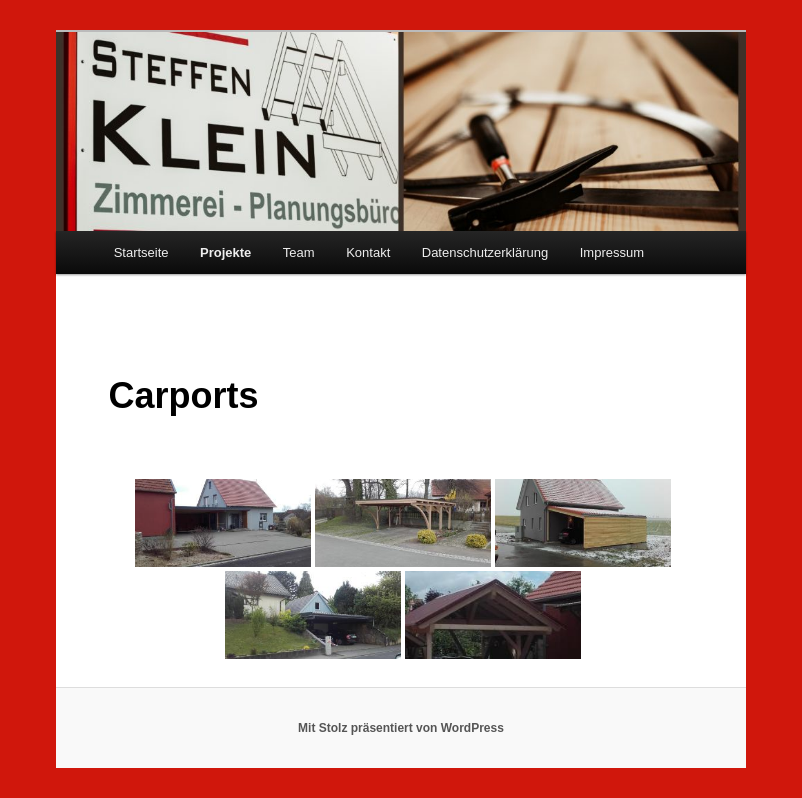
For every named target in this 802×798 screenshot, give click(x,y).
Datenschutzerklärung (485, 252)
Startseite (141, 252)
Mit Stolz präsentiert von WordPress (401, 728)
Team (299, 252)
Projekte (225, 252)
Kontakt (368, 252)
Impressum (612, 252)
